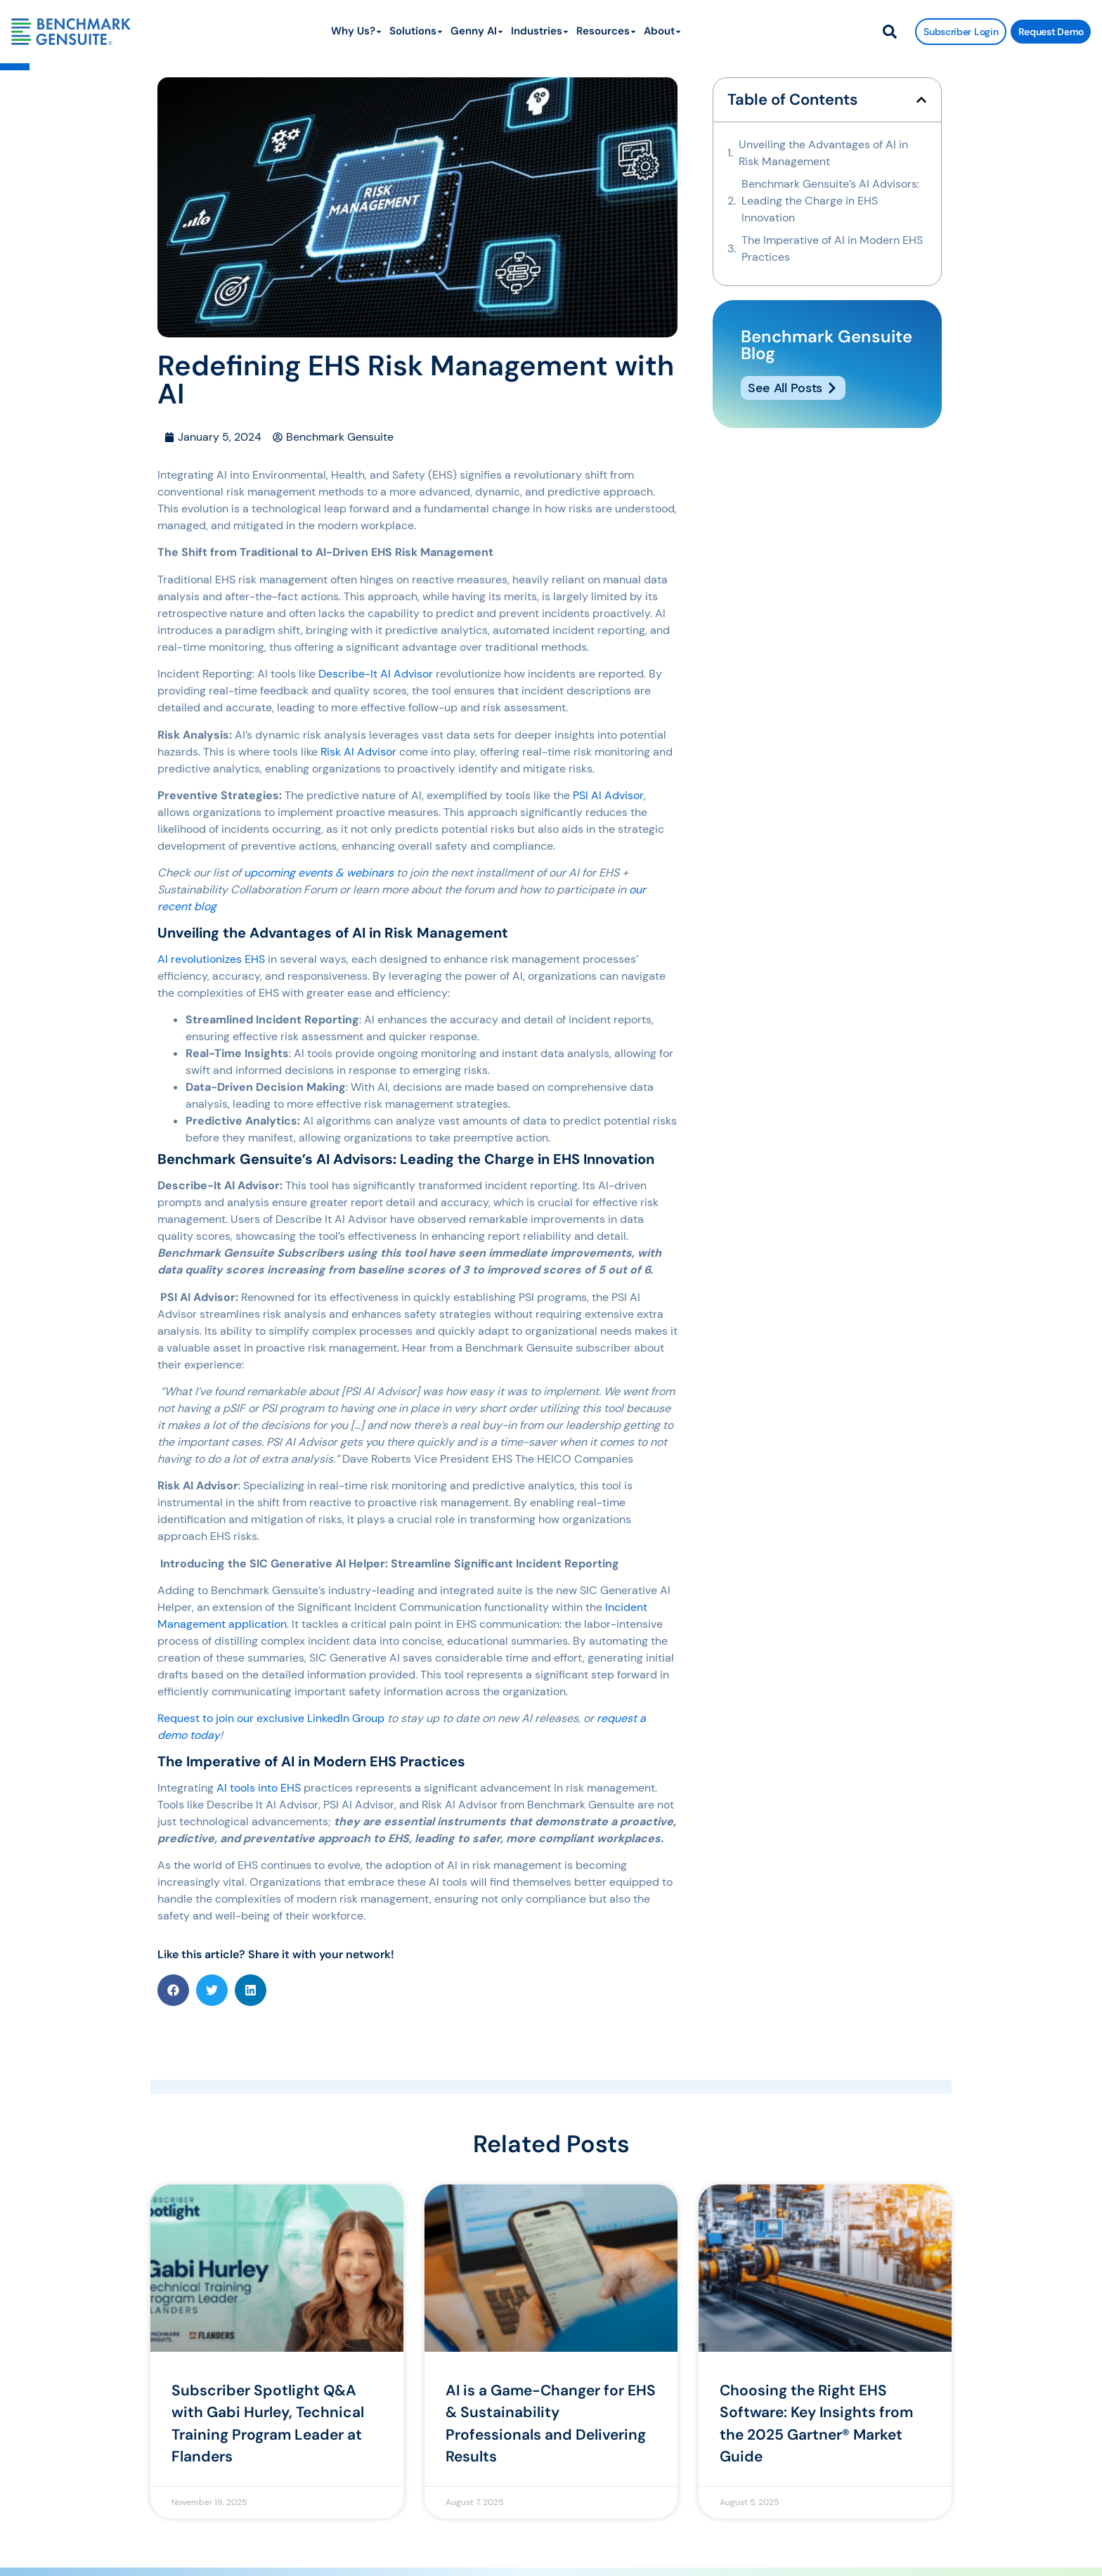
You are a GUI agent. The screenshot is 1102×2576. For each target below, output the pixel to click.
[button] (173, 1990)
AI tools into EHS (258, 1787)
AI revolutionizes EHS (211, 959)
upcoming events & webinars (319, 872)
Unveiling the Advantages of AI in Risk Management (823, 153)
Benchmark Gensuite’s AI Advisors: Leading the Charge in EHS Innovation (830, 200)
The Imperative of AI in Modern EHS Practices (832, 248)
